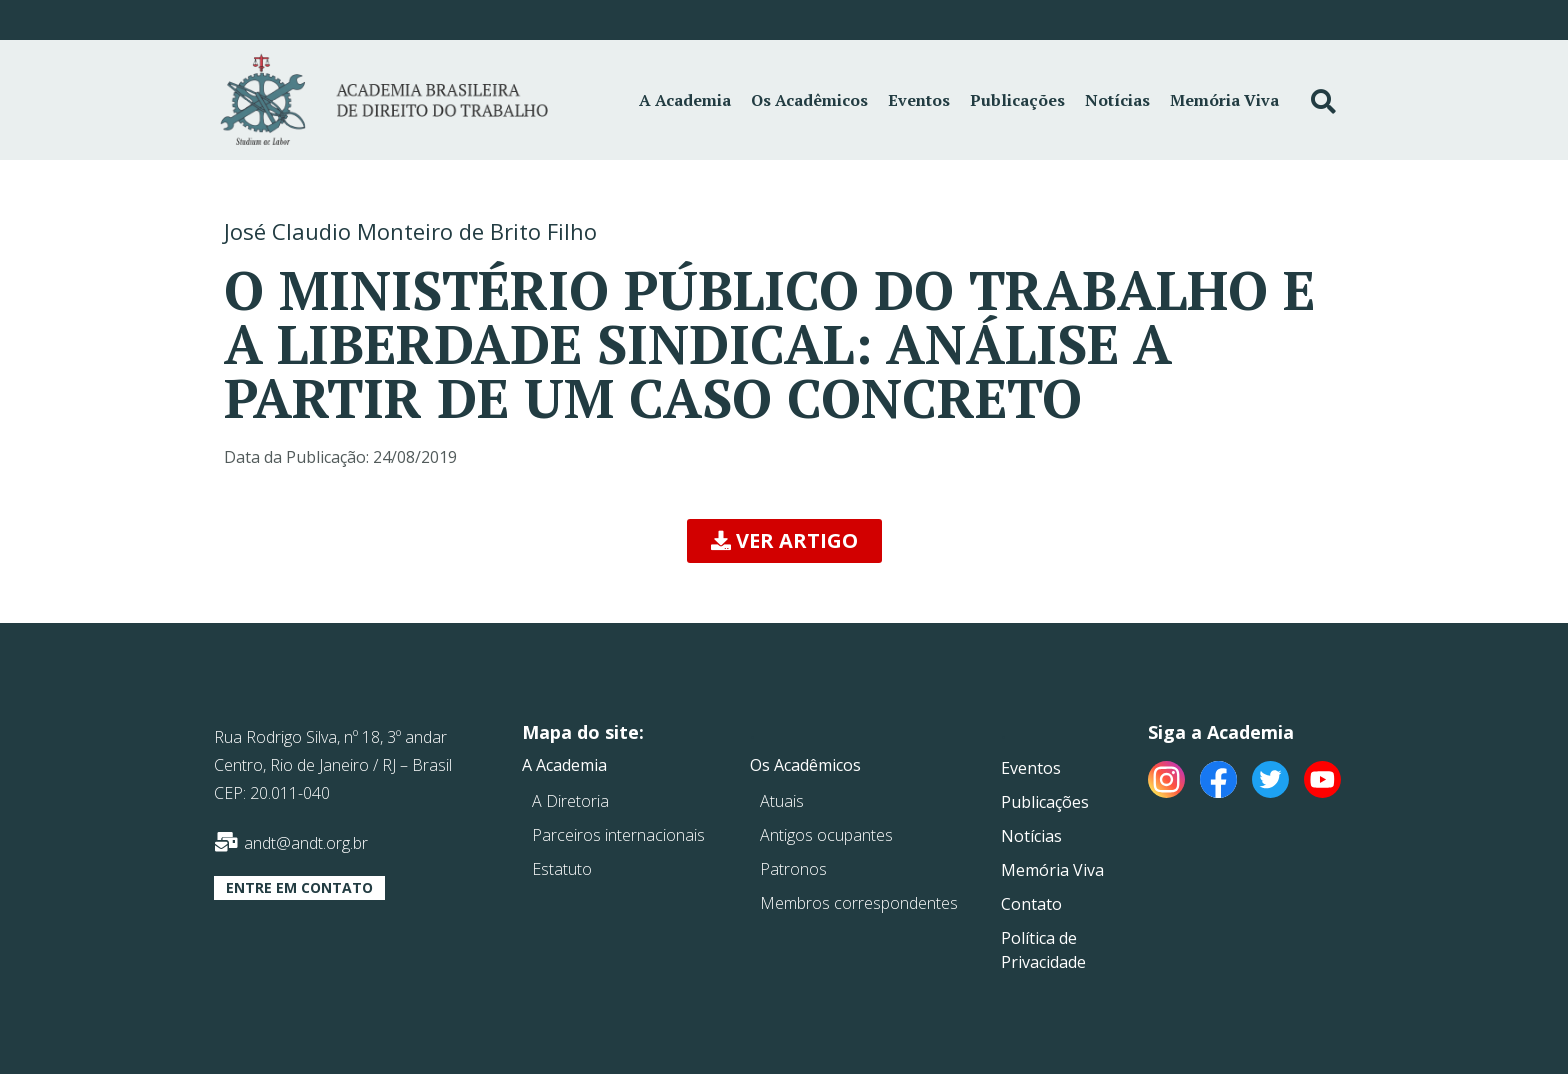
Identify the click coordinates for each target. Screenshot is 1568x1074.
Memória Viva (1224, 100)
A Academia (685, 100)
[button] (784, 541)
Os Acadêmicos (809, 100)
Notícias (1117, 100)
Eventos (919, 100)
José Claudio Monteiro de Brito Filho (410, 231)
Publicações (1017, 100)
